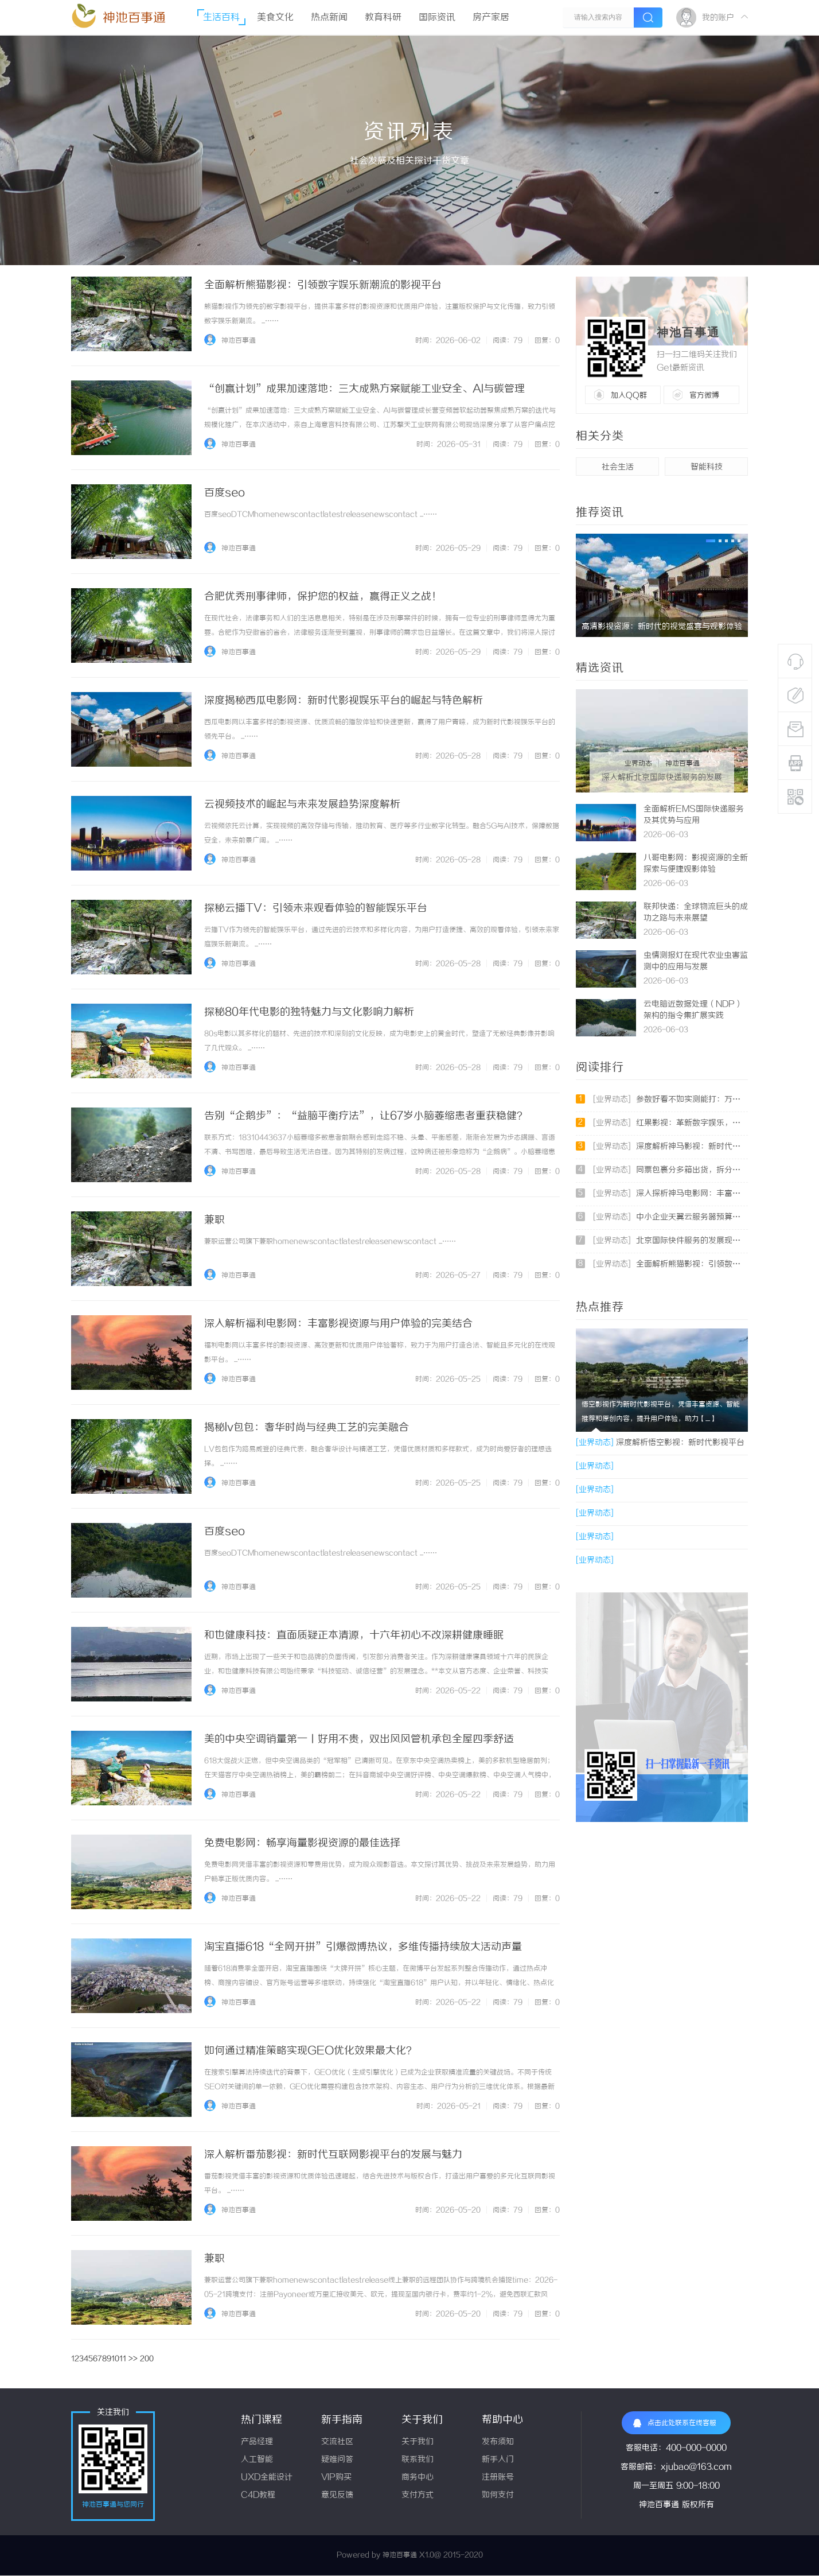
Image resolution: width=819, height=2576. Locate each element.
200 (147, 2358)
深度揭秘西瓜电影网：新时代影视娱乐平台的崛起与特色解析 (343, 700)
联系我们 (417, 2460)
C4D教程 (258, 2495)
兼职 (214, 1220)
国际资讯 (437, 17)
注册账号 (498, 2477)
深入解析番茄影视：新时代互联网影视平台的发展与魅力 (333, 2154)
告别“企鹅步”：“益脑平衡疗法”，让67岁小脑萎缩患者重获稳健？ (365, 1116)
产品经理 (257, 2442)
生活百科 (221, 17)
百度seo (224, 493)
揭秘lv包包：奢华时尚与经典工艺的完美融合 (306, 1427)
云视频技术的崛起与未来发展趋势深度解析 (302, 804)
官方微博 (704, 395)
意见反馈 (337, 2495)
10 (115, 2358)
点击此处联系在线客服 (674, 2423)
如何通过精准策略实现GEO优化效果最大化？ (310, 2051)
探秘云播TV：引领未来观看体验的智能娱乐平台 (315, 908)
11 (122, 2358)
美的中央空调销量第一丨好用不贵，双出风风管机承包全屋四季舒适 (359, 1739)
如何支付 (498, 2495)
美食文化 (275, 17)
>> (133, 2358)
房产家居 (491, 17)
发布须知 (498, 2442)
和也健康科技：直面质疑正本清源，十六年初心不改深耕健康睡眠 (354, 1635)
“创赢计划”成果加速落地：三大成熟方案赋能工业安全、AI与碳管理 (364, 389)
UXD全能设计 (266, 2477)
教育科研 (383, 17)
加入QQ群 (629, 395)
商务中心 (417, 2477)
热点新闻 (329, 17)
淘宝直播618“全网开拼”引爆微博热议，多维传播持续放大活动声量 (363, 1947)
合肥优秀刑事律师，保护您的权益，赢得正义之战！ (323, 596)
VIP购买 (336, 2477)
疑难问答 (337, 2460)
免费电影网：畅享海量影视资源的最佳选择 (302, 1843)
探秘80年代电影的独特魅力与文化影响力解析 (309, 1012)
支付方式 (417, 2495)
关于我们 (417, 2442)
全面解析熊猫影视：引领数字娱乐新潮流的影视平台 (323, 285)
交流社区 (337, 2442)
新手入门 (498, 2460)
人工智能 (257, 2460)
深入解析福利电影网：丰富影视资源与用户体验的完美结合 (338, 1324)
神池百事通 (134, 18)
